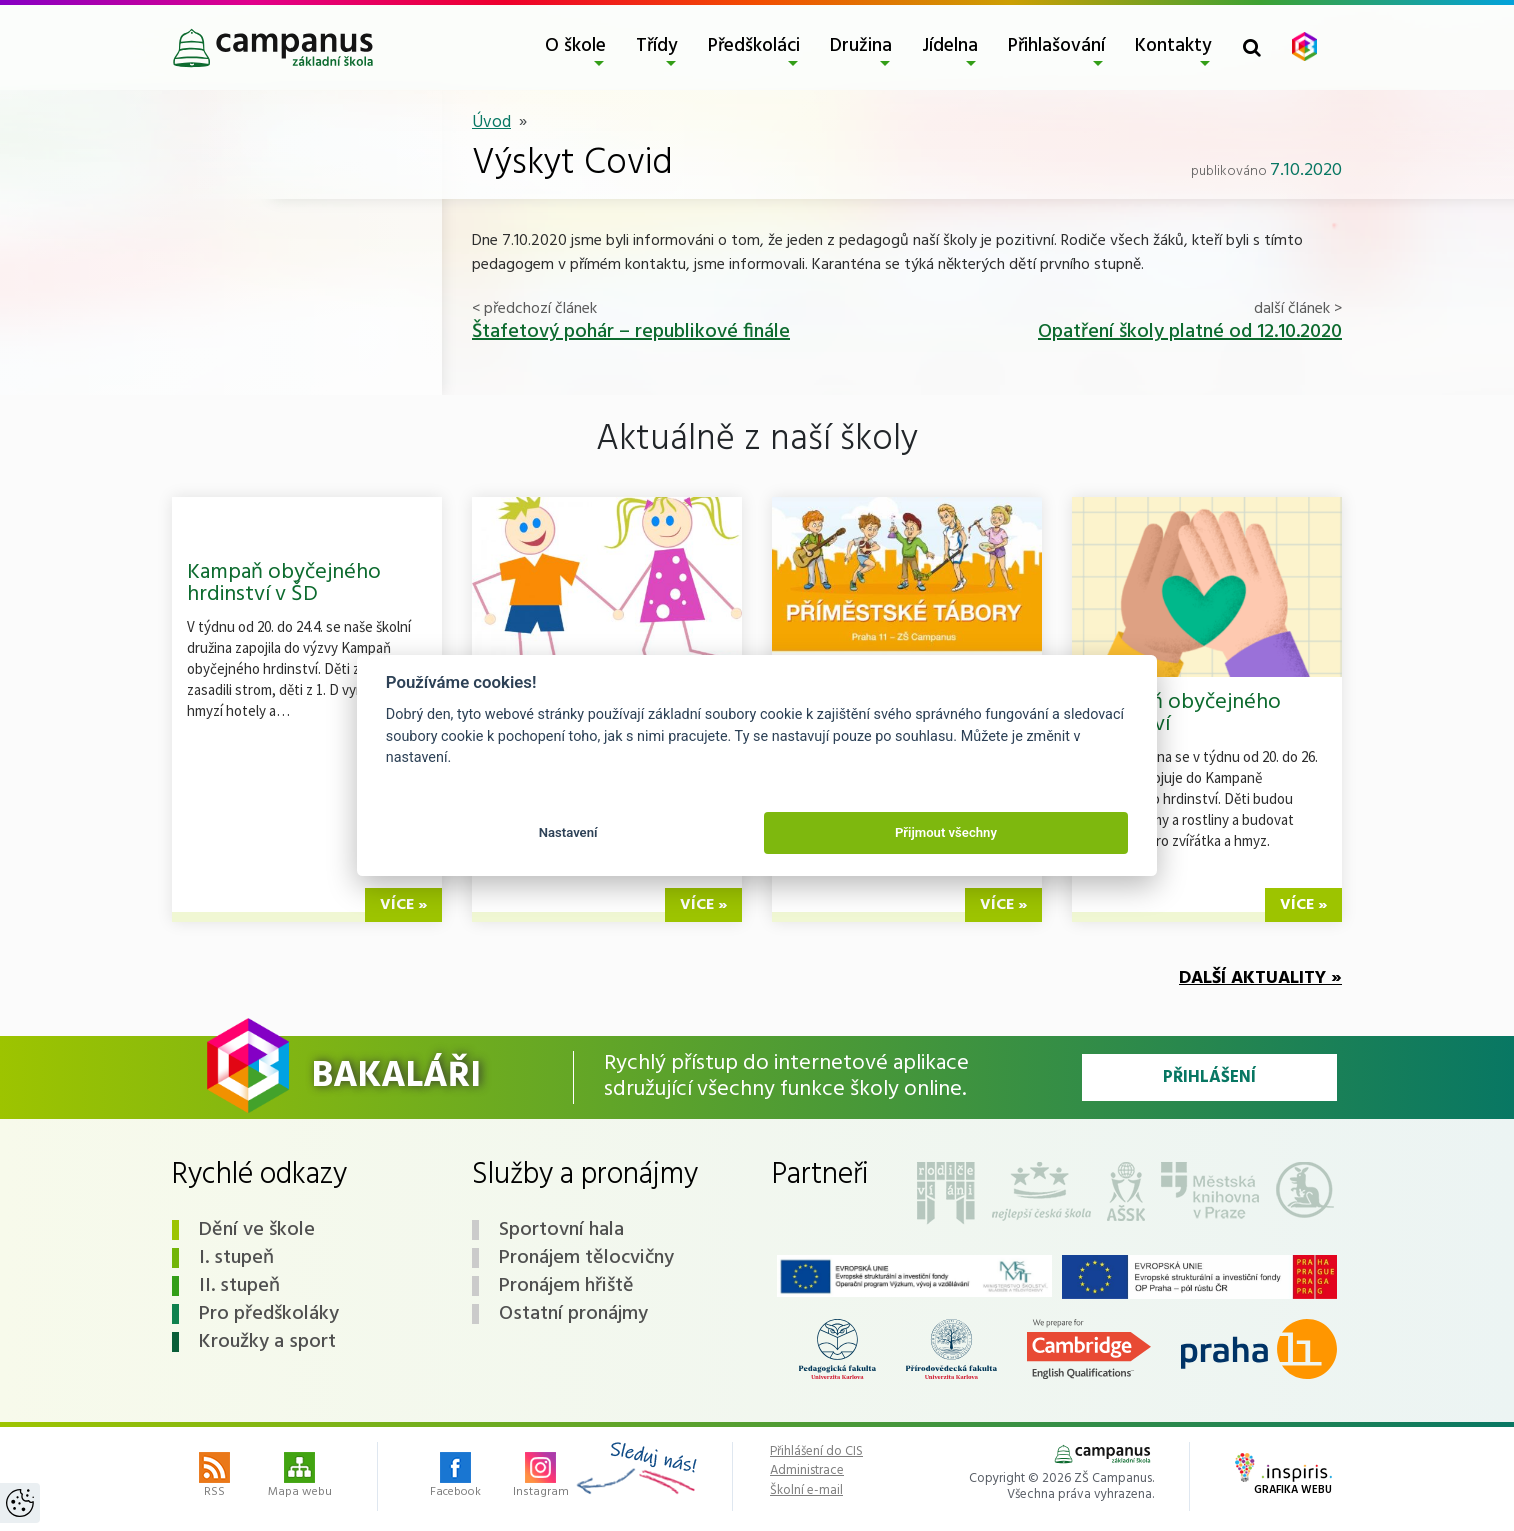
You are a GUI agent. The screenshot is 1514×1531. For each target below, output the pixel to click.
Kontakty (1173, 46)
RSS (214, 1477)
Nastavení (568, 832)
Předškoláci (754, 46)
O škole (575, 46)
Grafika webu (1283, 1476)
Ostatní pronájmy (573, 1314)
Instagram (541, 1477)
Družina (861, 46)
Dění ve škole (257, 1230)
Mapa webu (300, 1477)
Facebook (455, 1477)
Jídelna (950, 46)
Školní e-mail (806, 1491)
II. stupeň (239, 1286)
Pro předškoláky (269, 1314)
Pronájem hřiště (566, 1286)
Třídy (657, 46)
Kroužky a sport (267, 1342)
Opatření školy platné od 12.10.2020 (1190, 332)
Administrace (807, 1471)
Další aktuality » (1260, 978)
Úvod (491, 122)
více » (403, 905)
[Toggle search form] (1252, 47)
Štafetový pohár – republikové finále (631, 332)
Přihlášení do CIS (816, 1452)
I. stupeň (236, 1258)
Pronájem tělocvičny (586, 1258)
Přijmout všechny (946, 832)
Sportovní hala (561, 1230)
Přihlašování (1056, 46)
